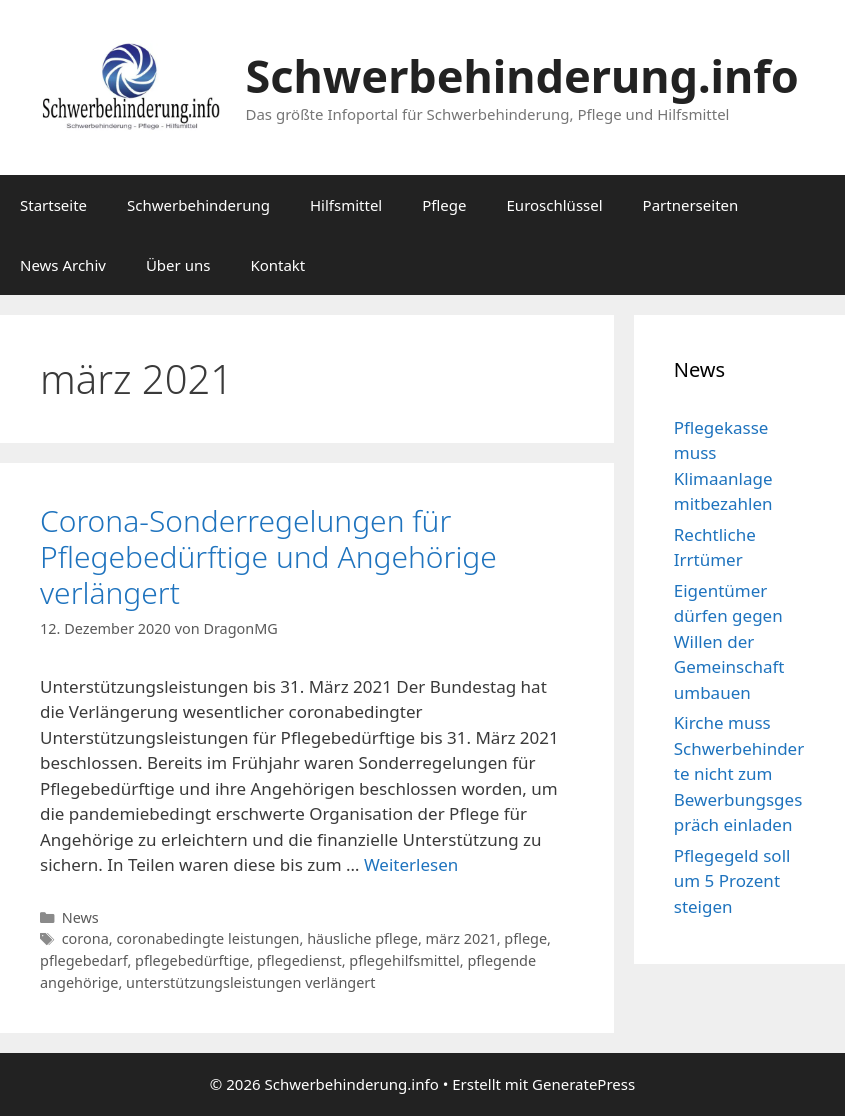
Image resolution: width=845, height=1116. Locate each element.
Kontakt (277, 265)
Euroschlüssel (555, 205)
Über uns (178, 265)
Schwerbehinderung (198, 205)
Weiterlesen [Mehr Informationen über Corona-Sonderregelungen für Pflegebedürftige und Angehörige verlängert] (411, 864)
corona (85, 938)
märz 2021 (461, 938)
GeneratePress (583, 1084)
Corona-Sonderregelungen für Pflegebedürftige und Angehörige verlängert (268, 556)
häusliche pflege (362, 938)
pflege (525, 938)
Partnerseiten (691, 205)
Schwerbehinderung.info (522, 75)
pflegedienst (299, 960)
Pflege (444, 205)
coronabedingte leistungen (207, 938)
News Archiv (63, 265)
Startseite (53, 205)
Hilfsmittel (346, 205)
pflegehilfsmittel (404, 960)
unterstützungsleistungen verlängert (251, 982)
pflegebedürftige (192, 960)
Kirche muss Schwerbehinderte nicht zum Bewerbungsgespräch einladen (739, 773)
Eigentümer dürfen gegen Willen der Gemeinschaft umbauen (729, 641)
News (80, 917)
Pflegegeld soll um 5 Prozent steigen (732, 881)
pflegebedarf (83, 960)
